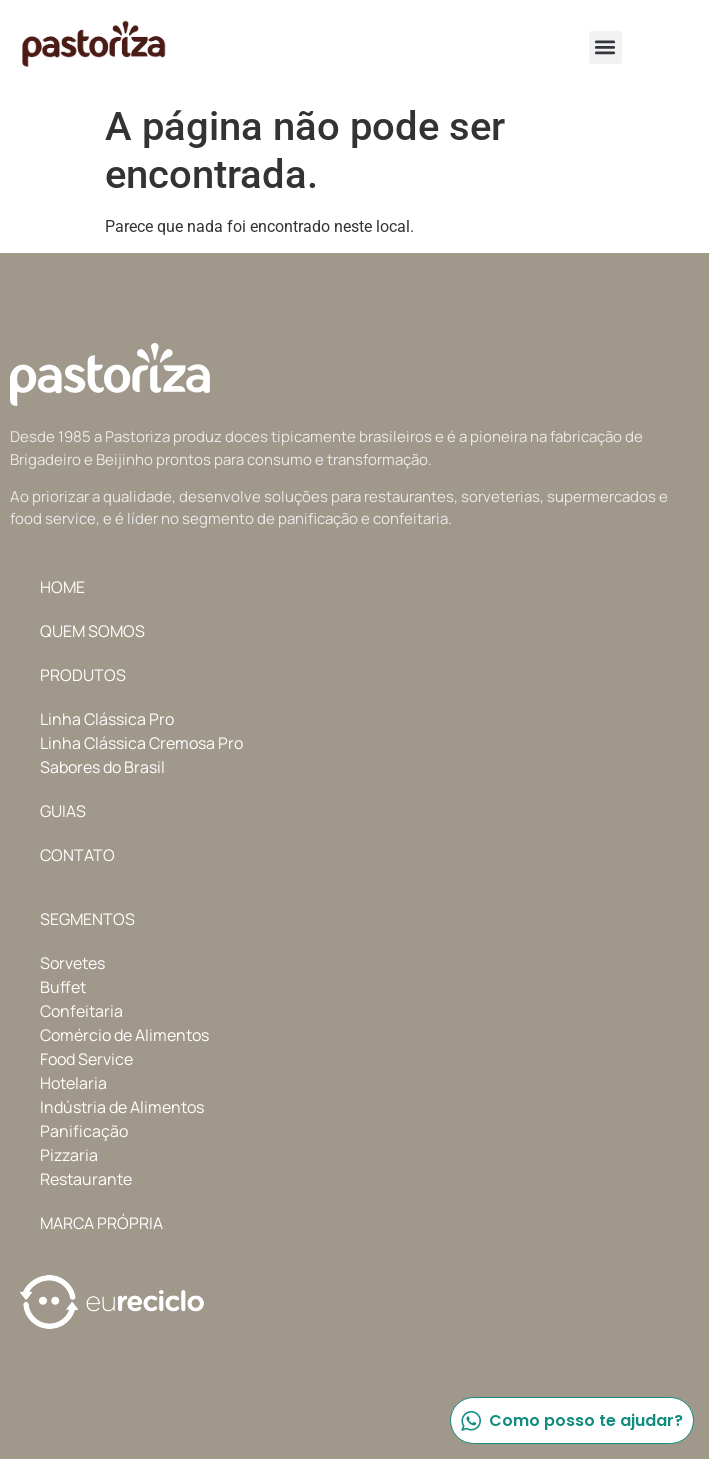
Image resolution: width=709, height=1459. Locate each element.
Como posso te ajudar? (571, 1420)
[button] (605, 47)
